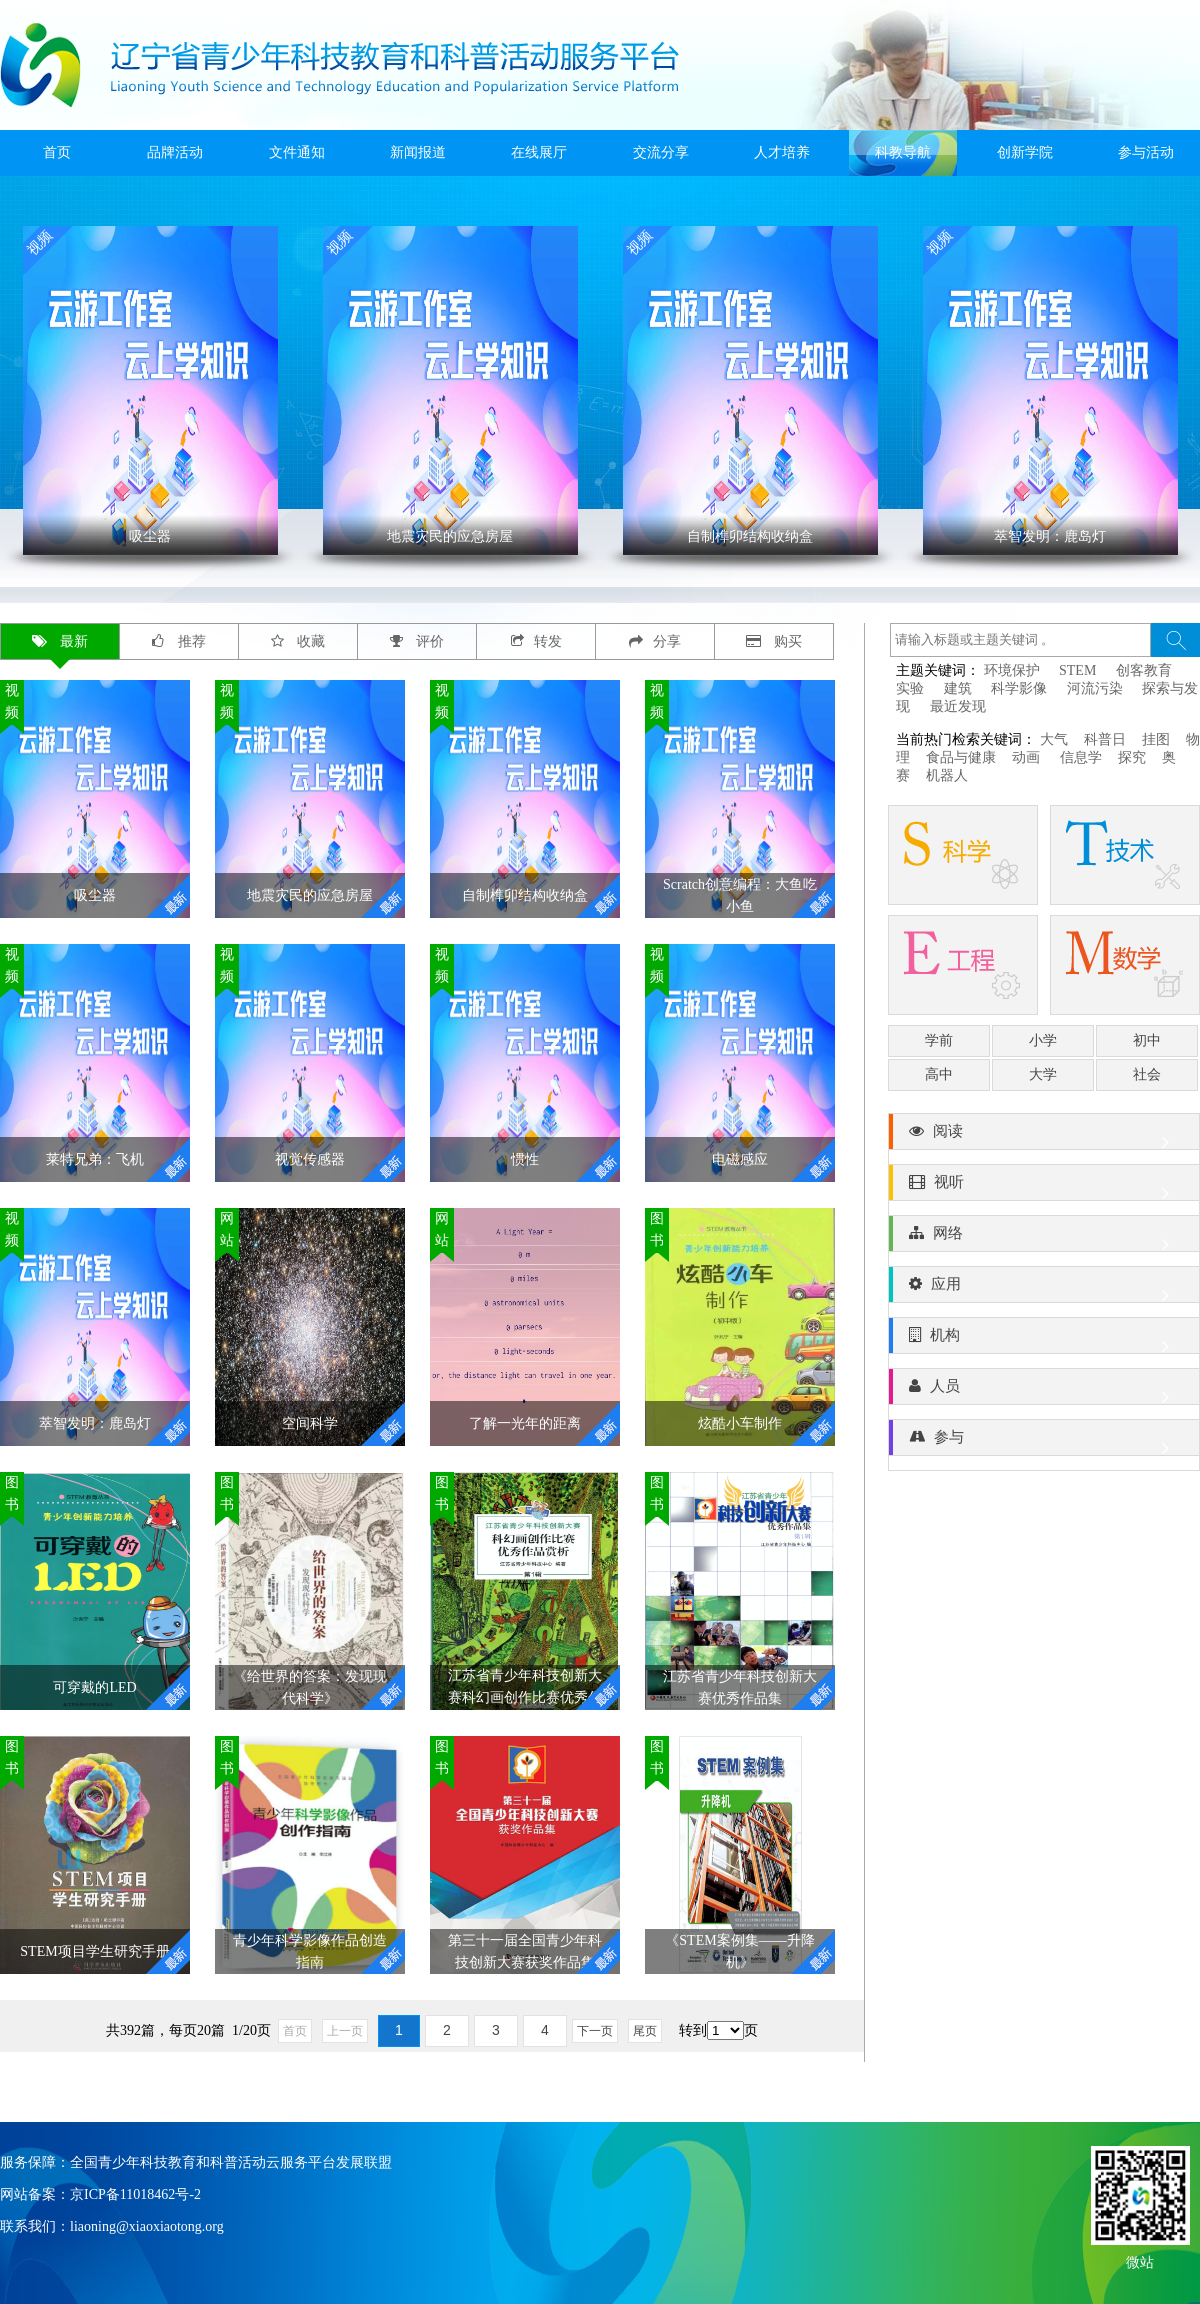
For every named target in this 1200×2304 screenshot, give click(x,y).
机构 (1044, 1340)
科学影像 (1019, 688)
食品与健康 (961, 757)
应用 (1044, 1289)
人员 (1044, 1391)
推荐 (179, 641)
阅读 (1044, 1136)
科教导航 (903, 152)
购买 (774, 641)
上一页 (345, 2031)
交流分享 (661, 152)
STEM (1077, 670)
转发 (536, 641)
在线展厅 (539, 152)
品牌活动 (175, 152)
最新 (60, 641)
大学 (1043, 1074)
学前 (939, 1040)
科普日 (1105, 739)
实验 (910, 688)
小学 (1043, 1040)
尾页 (645, 2031)
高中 (939, 1074)
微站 (1140, 2260)
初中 (1147, 1040)
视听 (1044, 1187)
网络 (1044, 1238)
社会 (1147, 1074)
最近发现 (958, 706)
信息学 (1081, 757)
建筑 (958, 688)
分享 (655, 641)
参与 (1044, 1442)
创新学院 (1025, 152)
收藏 (298, 641)
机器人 (947, 775)
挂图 (1156, 739)
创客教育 (1144, 670)
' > (150, 390)
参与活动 (1146, 152)
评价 (417, 641)
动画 (1028, 757)
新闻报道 (418, 152)
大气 (1054, 739)
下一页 (595, 2031)
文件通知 (297, 152)
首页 (57, 152)
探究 (1132, 757)
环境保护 (1012, 670)
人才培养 (782, 152)
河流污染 (1095, 688)
